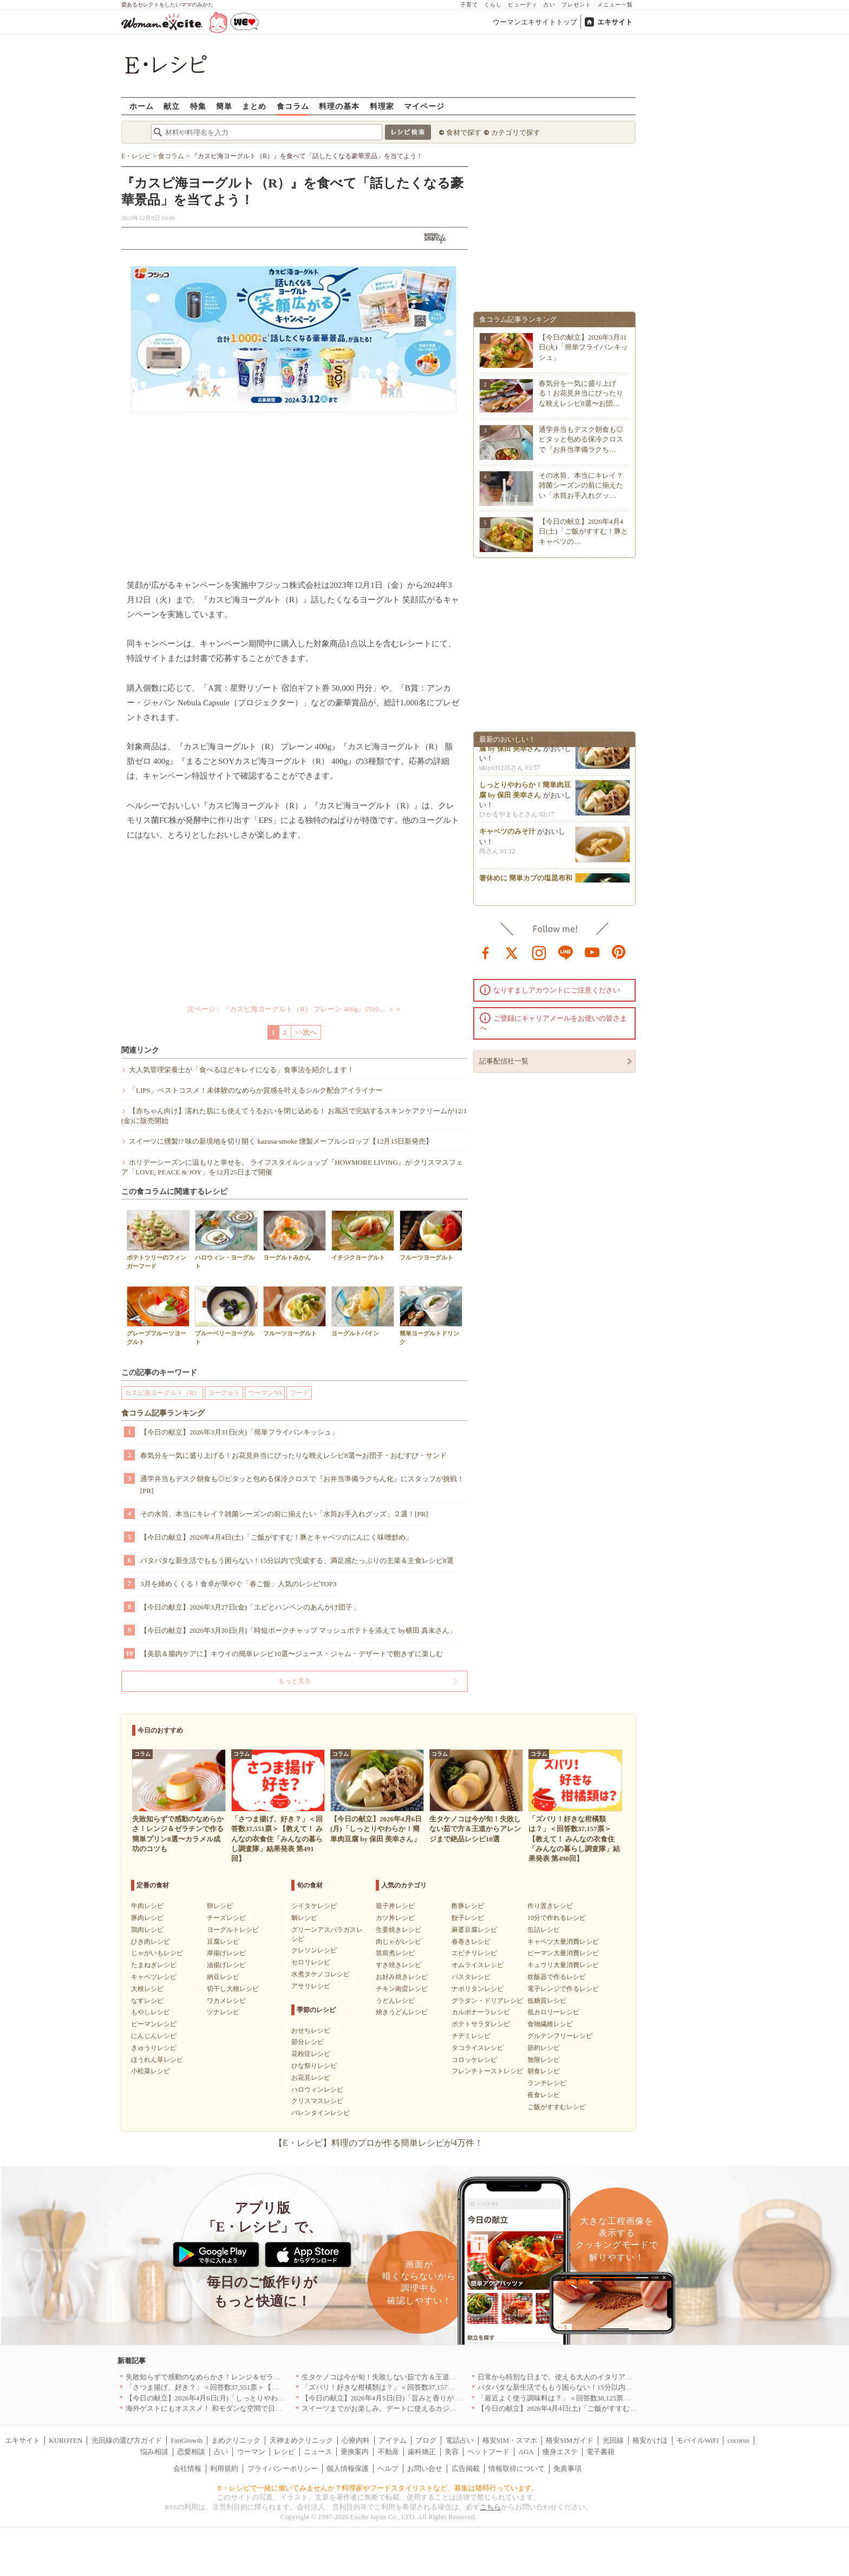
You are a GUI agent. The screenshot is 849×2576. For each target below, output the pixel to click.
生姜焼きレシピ (398, 1929)
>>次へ (306, 1032)
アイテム (392, 2440)
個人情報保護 (347, 2468)
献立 (172, 106)
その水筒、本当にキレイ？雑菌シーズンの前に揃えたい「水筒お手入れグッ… (581, 485)
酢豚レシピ (468, 1906)
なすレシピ (147, 2000)
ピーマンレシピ (154, 2024)
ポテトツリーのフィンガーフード (158, 1239)
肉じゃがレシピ (398, 1941)
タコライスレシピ (478, 2048)
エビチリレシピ (474, 1953)
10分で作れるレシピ (556, 1918)
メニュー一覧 (615, 5)
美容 (452, 2452)
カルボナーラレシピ (481, 2012)
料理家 (382, 106)
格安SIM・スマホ (509, 2440)
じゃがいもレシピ (157, 1953)
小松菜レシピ (150, 2071)
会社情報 (187, 2468)
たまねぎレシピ (154, 1965)
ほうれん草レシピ (157, 2060)
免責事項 (567, 2468)
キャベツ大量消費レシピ (563, 1941)
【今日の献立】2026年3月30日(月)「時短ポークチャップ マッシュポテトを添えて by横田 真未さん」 (298, 1630)
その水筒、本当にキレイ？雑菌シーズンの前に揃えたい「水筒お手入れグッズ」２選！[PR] (284, 1514)
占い (550, 5)
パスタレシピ (471, 1977)
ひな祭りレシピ (314, 2065)
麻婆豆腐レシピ (474, 1929)
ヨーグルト (224, 1393)
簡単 (224, 106)
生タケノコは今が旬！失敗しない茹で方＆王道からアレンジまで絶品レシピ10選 (428, 2377)
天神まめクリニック (301, 2440)
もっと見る (294, 1681)
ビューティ (523, 5)
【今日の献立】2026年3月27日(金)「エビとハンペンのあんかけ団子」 (250, 1607)
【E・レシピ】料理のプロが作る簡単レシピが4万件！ (378, 2142)
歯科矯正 (422, 2452)
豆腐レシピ (223, 1941)
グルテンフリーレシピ (559, 2036)
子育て (469, 5)
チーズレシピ (226, 1918)
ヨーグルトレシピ (233, 1929)
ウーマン (251, 2452)
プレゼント (576, 5)
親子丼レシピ (395, 1906)
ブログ (425, 2440)
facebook (486, 952)
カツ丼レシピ (395, 1918)
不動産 (388, 2452)
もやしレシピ (150, 2012)
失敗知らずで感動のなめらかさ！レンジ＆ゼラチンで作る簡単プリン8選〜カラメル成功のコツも (279, 2377)
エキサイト (614, 22)
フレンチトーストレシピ (487, 2071)
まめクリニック (235, 2440)
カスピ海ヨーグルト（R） (162, 1393)
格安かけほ (650, 2440)
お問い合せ (424, 2468)
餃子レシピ (468, 1918)
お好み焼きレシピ (402, 1977)
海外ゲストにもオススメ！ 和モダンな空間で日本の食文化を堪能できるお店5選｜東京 (262, 2408)
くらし (493, 5)
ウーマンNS (265, 1393)
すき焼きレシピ (398, 1965)
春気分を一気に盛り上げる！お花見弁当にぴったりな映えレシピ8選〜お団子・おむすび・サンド (293, 1455)
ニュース (318, 2452)
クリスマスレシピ (317, 2101)
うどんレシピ (395, 2000)
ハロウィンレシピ (317, 2089)
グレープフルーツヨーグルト (158, 1315)
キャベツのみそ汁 (507, 835)
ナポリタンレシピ (478, 1989)
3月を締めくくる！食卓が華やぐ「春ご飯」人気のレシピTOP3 (238, 1584)
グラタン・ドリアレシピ (487, 2000)
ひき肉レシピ (150, 1941)
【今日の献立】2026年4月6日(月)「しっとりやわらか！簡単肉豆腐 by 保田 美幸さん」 (261, 2398)
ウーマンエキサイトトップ (535, 22)
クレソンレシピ (314, 1950)
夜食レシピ (543, 2095)
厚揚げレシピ (226, 1953)
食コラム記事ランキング (163, 1413)
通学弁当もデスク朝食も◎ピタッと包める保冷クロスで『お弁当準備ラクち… (581, 439)
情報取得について (516, 2468)
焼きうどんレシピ (402, 2012)
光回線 (613, 2440)
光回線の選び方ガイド (127, 2440)
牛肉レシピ (147, 1906)
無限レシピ (543, 2060)
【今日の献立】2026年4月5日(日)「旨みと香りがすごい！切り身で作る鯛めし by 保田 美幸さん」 (454, 2398)
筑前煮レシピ (395, 1953)
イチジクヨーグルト (362, 1235)
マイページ (424, 106)
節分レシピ (307, 2042)
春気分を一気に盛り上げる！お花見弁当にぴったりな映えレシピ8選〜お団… (581, 393)
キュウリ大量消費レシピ (563, 1965)
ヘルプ (388, 2468)
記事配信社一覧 (503, 1061)
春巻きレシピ (471, 1941)
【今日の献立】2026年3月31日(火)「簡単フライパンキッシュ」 (239, 1432)
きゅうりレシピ (154, 2048)
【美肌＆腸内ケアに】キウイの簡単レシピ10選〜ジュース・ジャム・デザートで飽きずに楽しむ (291, 1654)
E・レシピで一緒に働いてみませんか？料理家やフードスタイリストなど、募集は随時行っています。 (378, 2488)
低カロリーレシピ (553, 2012)
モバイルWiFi (697, 2440)
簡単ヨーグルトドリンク (431, 1315)
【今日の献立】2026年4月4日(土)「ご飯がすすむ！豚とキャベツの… (583, 531)
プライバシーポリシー (282, 2468)
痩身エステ (560, 2452)
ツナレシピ (223, 2012)
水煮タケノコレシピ (320, 1974)
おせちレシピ (310, 2030)
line (566, 952)
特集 (198, 106)
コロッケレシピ (474, 2060)
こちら (490, 2507)
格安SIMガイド (569, 2440)
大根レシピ (147, 1989)
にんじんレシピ (154, 2036)
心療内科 (356, 2440)
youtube (592, 952)
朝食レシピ (543, 2071)
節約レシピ (543, 2048)
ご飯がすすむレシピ (556, 2107)
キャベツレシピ (154, 1977)
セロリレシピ (310, 1962)
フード (299, 1393)
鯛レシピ (304, 1918)
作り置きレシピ (550, 1906)
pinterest (619, 952)
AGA (526, 2452)
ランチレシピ (546, 2083)
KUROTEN (65, 2440)
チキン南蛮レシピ (402, 1989)
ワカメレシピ (226, 2000)
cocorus (738, 2440)
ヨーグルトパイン (362, 1311)
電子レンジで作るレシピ (563, 1989)
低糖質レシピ (546, 2000)
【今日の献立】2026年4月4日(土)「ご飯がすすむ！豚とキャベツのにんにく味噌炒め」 (276, 1537)
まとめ (254, 106)
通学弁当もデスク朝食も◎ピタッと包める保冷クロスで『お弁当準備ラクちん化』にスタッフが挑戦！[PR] (302, 1485)
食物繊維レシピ (550, 2024)
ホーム (141, 106)
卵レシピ (220, 1906)
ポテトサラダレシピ (481, 2024)
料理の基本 (339, 106)
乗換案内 (355, 2452)
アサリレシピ (310, 1986)
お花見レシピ (310, 2077)
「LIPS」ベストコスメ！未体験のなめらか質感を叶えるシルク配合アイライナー (256, 1090)
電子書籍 (600, 2452)
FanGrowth (187, 2440)
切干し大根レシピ (233, 1989)
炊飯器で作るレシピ (556, 1977)
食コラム (293, 106)
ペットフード (488, 2452)
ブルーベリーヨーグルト (226, 1315)
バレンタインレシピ (320, 2113)
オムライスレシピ (478, 1965)
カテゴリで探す (515, 132)
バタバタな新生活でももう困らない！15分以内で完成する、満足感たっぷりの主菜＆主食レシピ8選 (297, 1560)
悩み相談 (154, 2452)
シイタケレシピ (314, 1906)
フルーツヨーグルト (431, 1235)
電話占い (460, 2440)
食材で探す (463, 132)
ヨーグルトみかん (294, 1235)
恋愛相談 (191, 2452)
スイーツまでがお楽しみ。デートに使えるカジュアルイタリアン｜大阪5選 (420, 2408)
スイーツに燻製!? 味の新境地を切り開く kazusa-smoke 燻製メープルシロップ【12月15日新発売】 (281, 1141)
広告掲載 (466, 2468)
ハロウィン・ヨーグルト (226, 1239)
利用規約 (224, 2468)
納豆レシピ (223, 1977)
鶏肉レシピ (147, 1929)
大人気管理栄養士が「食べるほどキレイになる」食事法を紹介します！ (241, 1070)
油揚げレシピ (226, 1965)
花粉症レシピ (310, 2054)
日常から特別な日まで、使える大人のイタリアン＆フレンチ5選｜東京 (589, 2377)
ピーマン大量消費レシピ (563, 1953)
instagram (539, 952)
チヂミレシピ (471, 2036)
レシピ (284, 2452)
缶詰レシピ (543, 1929)
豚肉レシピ (147, 1918)
